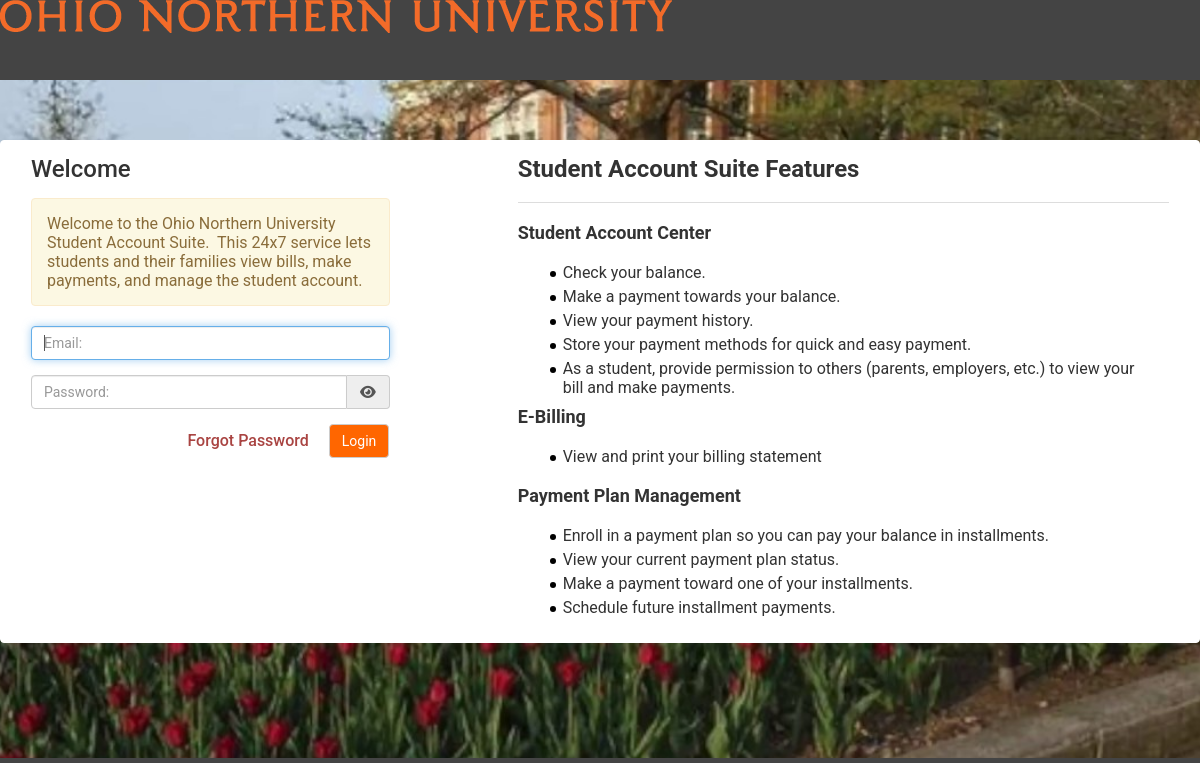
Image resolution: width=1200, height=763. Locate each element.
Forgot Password (249, 440)
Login (359, 441)
